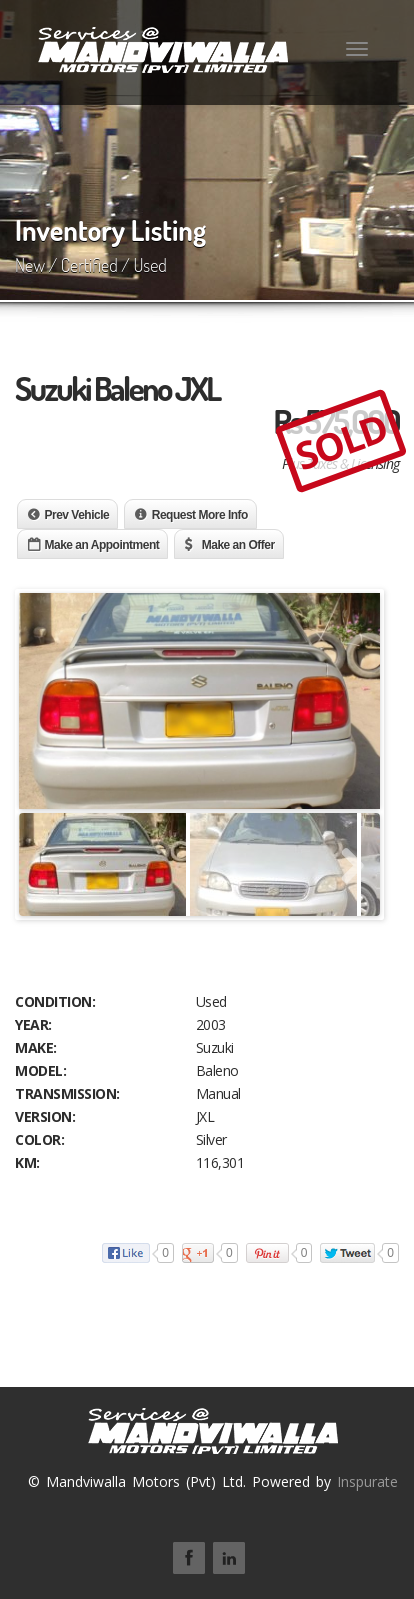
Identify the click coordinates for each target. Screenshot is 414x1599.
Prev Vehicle (77, 515)
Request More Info (200, 515)
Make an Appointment (102, 545)
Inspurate (367, 1481)
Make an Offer (238, 545)
